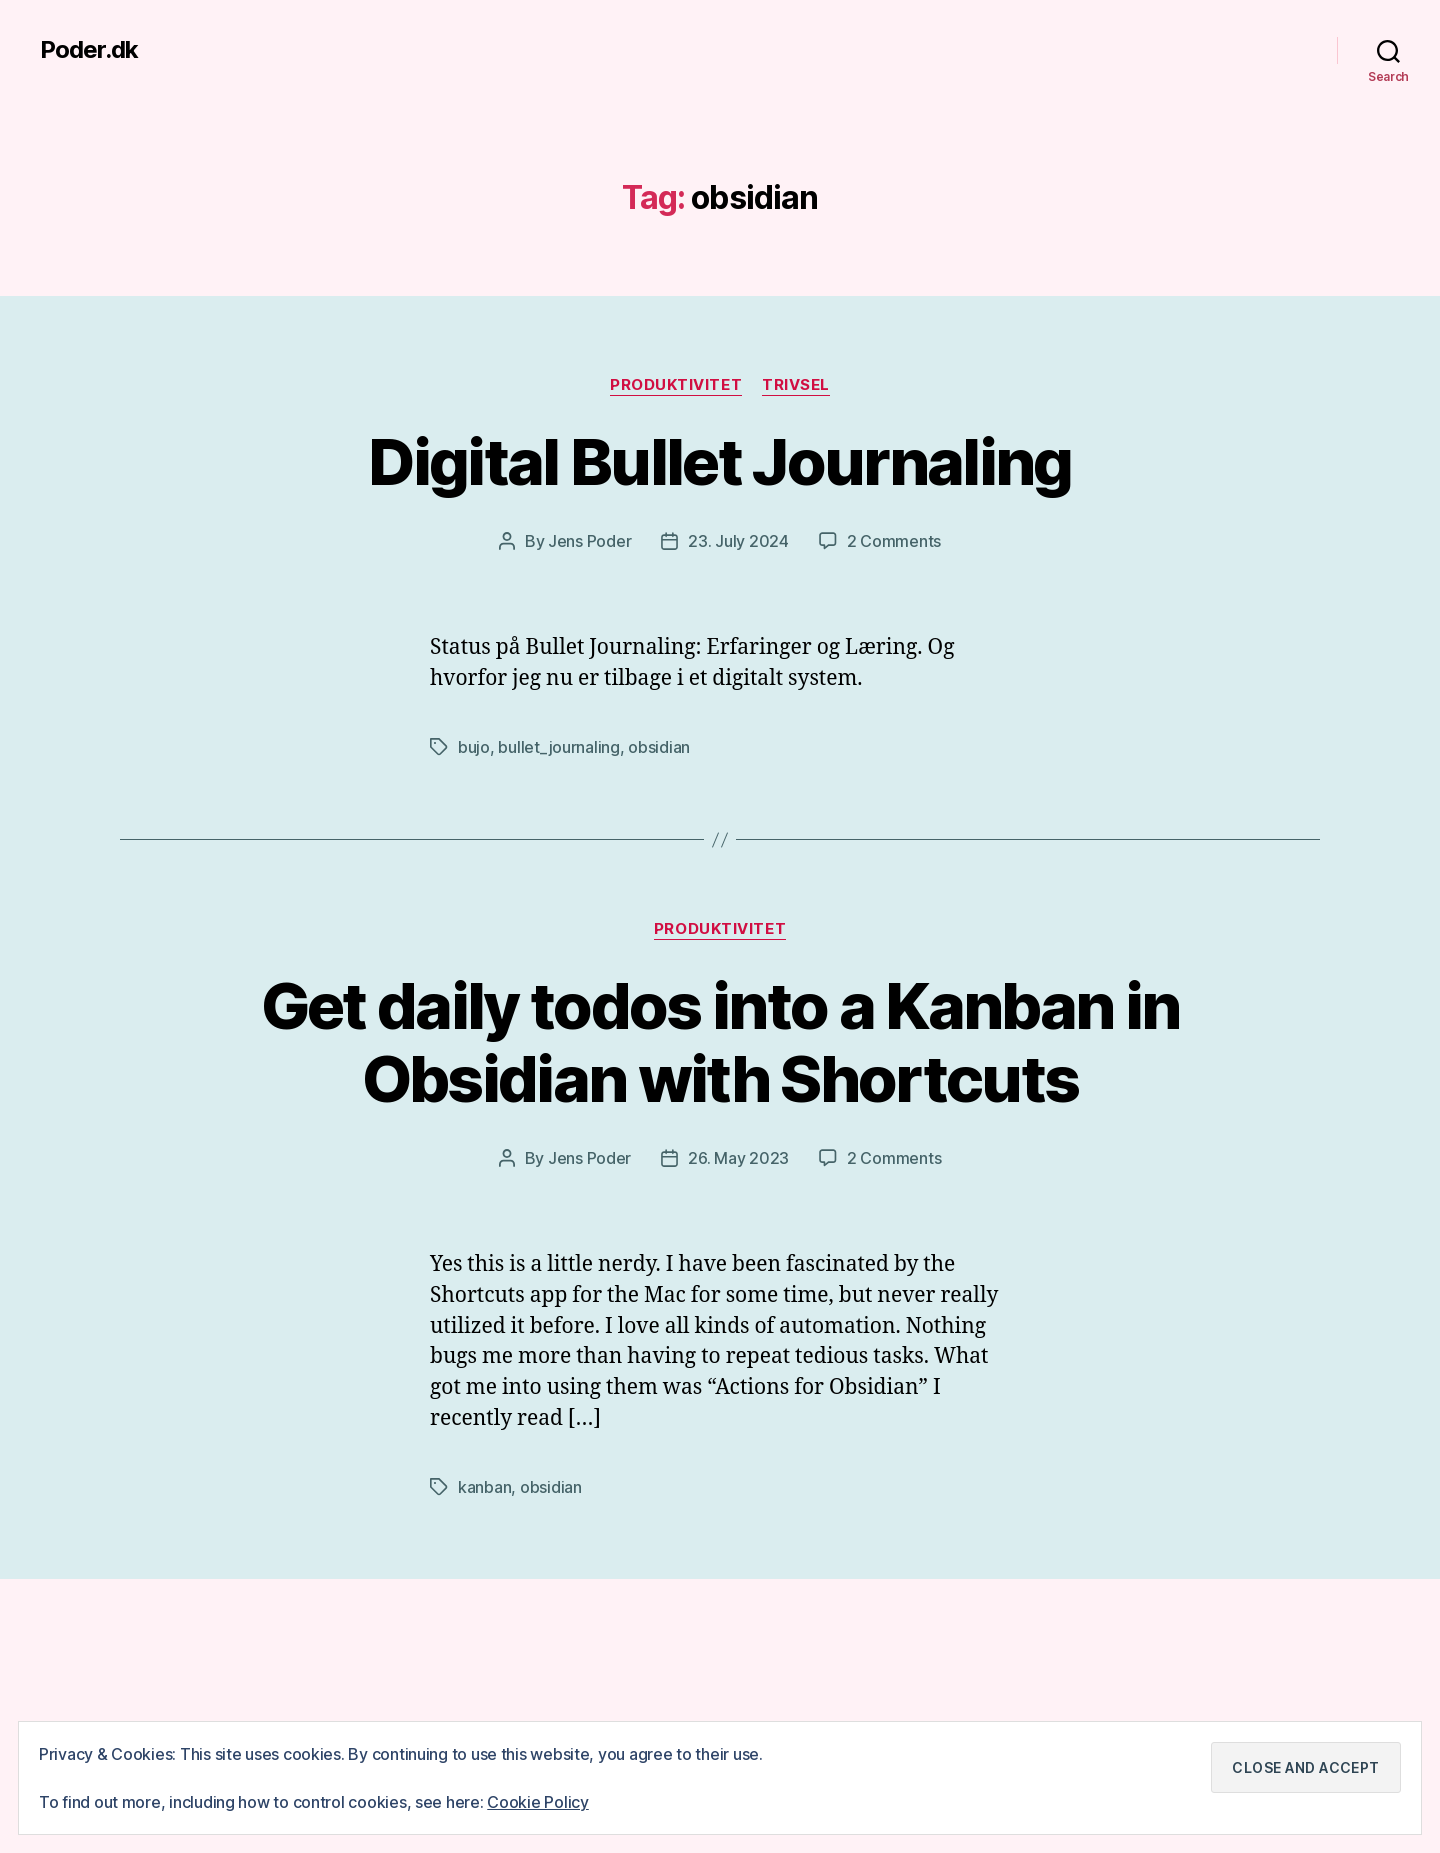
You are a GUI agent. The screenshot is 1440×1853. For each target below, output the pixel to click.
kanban (484, 1487)
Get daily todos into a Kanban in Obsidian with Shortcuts (720, 1042)
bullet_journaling (558, 747)
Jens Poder (589, 541)
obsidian (659, 747)
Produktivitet (676, 385)
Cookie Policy (538, 1802)
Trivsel (796, 385)
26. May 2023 (738, 1158)
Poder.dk (89, 50)
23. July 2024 (738, 541)
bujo (474, 747)
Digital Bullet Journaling (720, 461)
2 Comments (894, 541)
